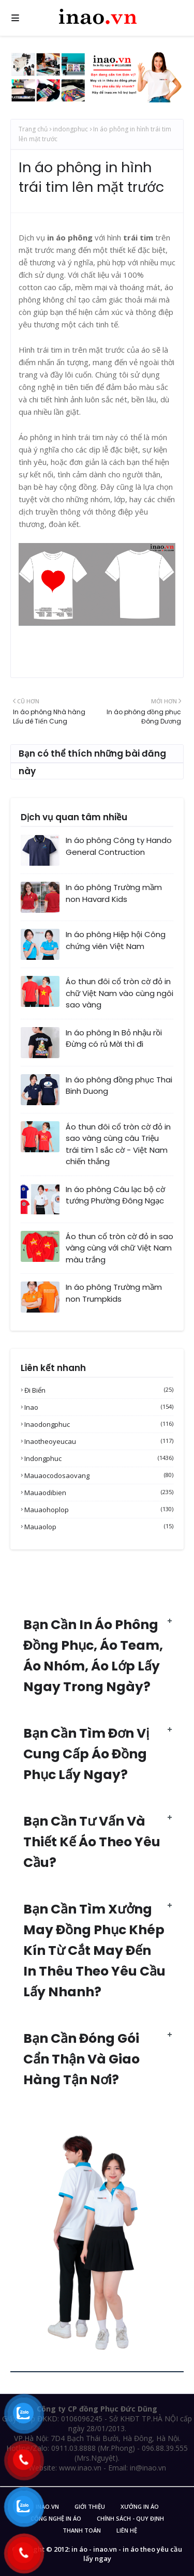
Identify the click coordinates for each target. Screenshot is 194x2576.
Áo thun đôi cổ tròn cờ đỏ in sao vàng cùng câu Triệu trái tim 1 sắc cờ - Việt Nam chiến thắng (118, 1144)
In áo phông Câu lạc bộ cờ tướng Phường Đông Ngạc (115, 1195)
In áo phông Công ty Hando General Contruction (119, 846)
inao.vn (47, 2506)
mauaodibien (98, 1492)
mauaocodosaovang (98, 1475)
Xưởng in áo (140, 2506)
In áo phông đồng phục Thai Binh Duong (119, 1085)
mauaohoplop (98, 1509)
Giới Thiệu (89, 2506)
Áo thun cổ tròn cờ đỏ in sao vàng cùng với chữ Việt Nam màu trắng (119, 1248)
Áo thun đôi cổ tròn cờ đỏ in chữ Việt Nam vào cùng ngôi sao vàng (119, 993)
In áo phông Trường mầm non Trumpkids (114, 1293)
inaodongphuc (98, 1424)
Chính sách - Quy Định (130, 2518)
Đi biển (98, 1390)
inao (98, 1407)
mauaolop (98, 1526)
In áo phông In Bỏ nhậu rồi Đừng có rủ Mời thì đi (114, 1038)
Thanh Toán (82, 2530)
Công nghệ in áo (56, 2518)
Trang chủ (33, 129)
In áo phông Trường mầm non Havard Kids (114, 893)
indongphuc (70, 129)
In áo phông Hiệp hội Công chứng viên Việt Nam (116, 940)
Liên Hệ (126, 2530)
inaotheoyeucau (98, 1441)
